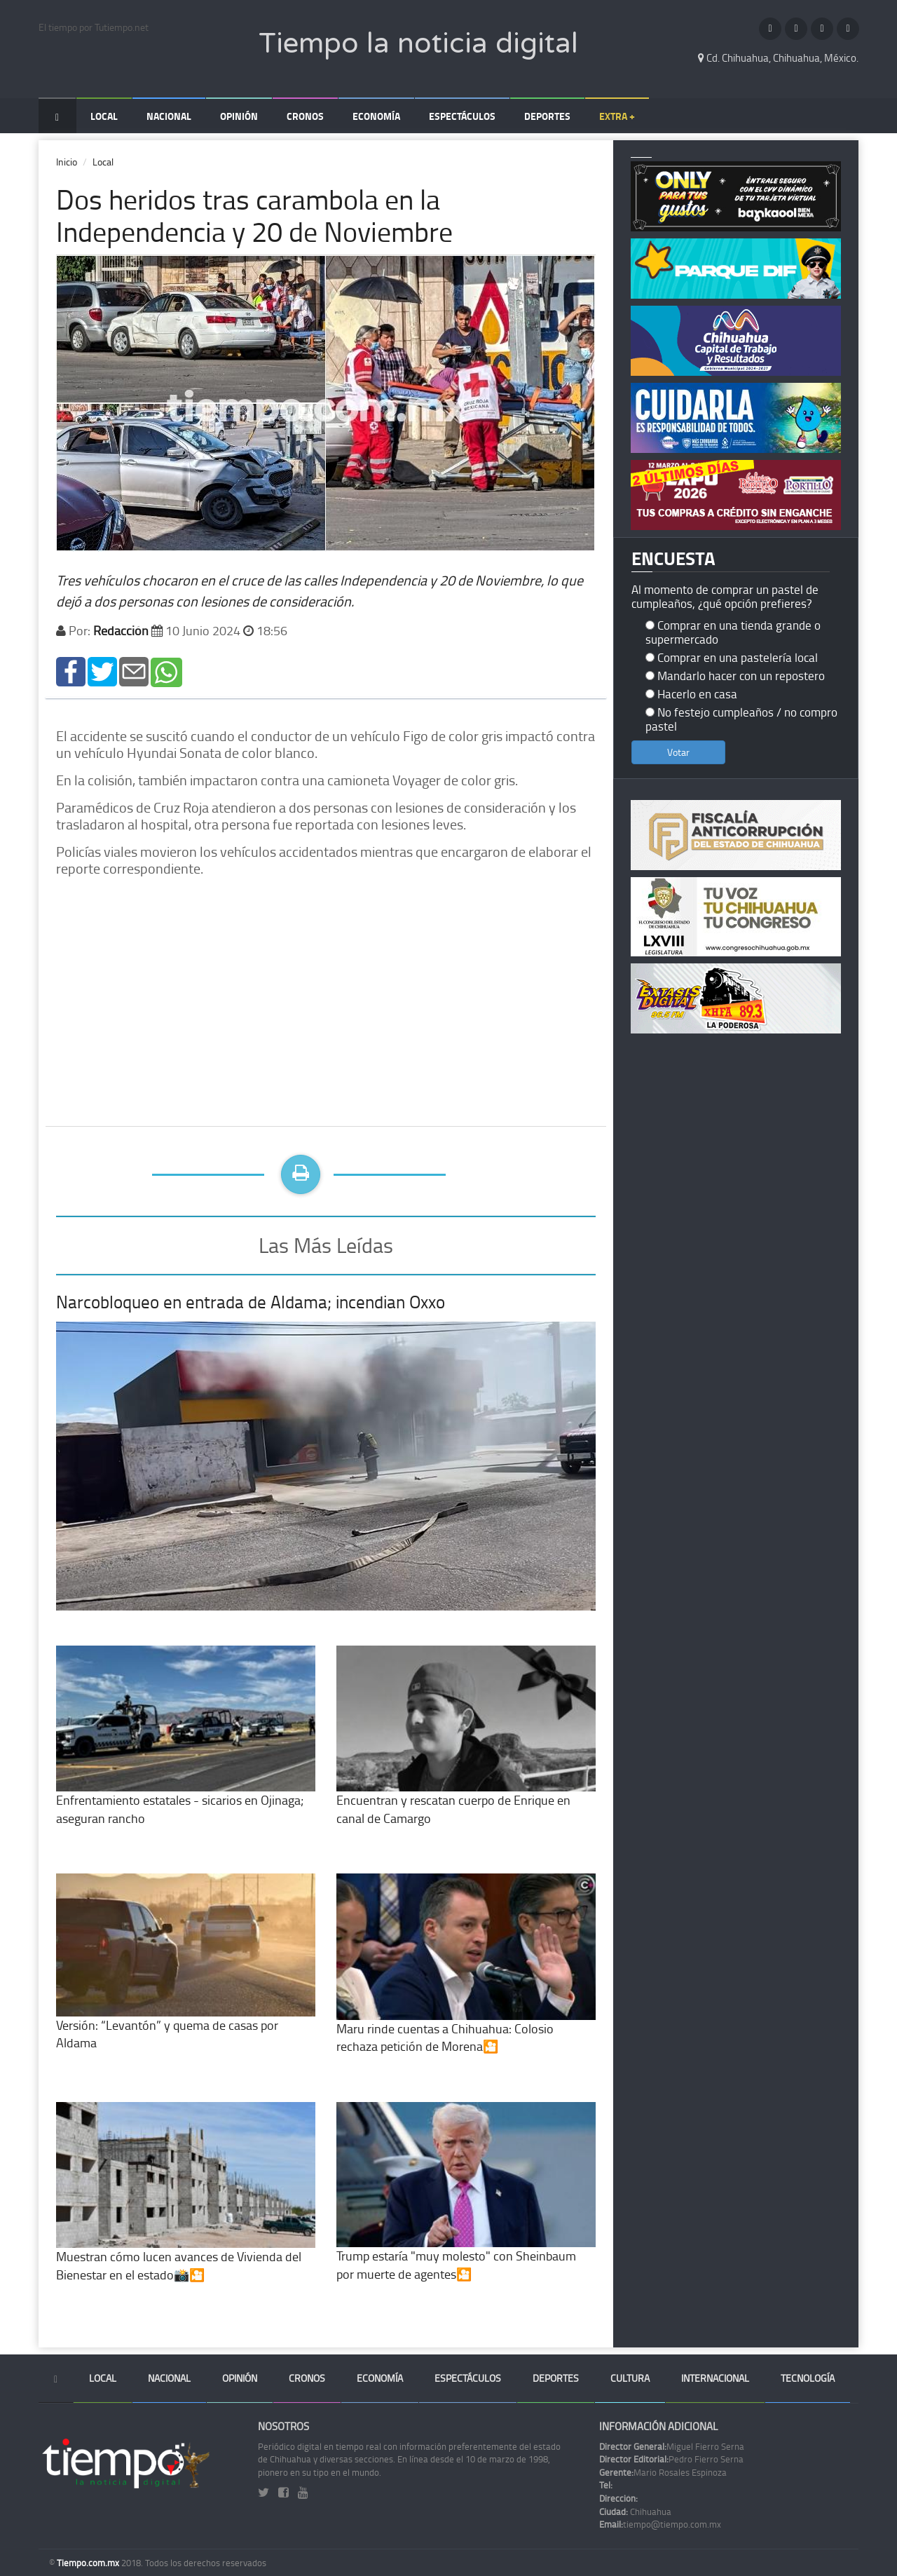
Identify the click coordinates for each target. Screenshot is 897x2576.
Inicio (66, 161)
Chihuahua (635, 2511)
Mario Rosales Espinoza (663, 2472)
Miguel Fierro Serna (671, 2446)
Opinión (239, 116)
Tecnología (808, 2378)
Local (104, 116)
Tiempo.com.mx (89, 2562)
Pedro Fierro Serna (671, 2459)
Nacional (168, 116)
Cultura (630, 2378)
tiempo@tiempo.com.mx (660, 2524)
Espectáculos (462, 116)
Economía (376, 116)
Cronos (305, 116)
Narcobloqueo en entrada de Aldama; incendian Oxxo (250, 1301)
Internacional (715, 2378)
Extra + (617, 116)
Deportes (547, 116)
